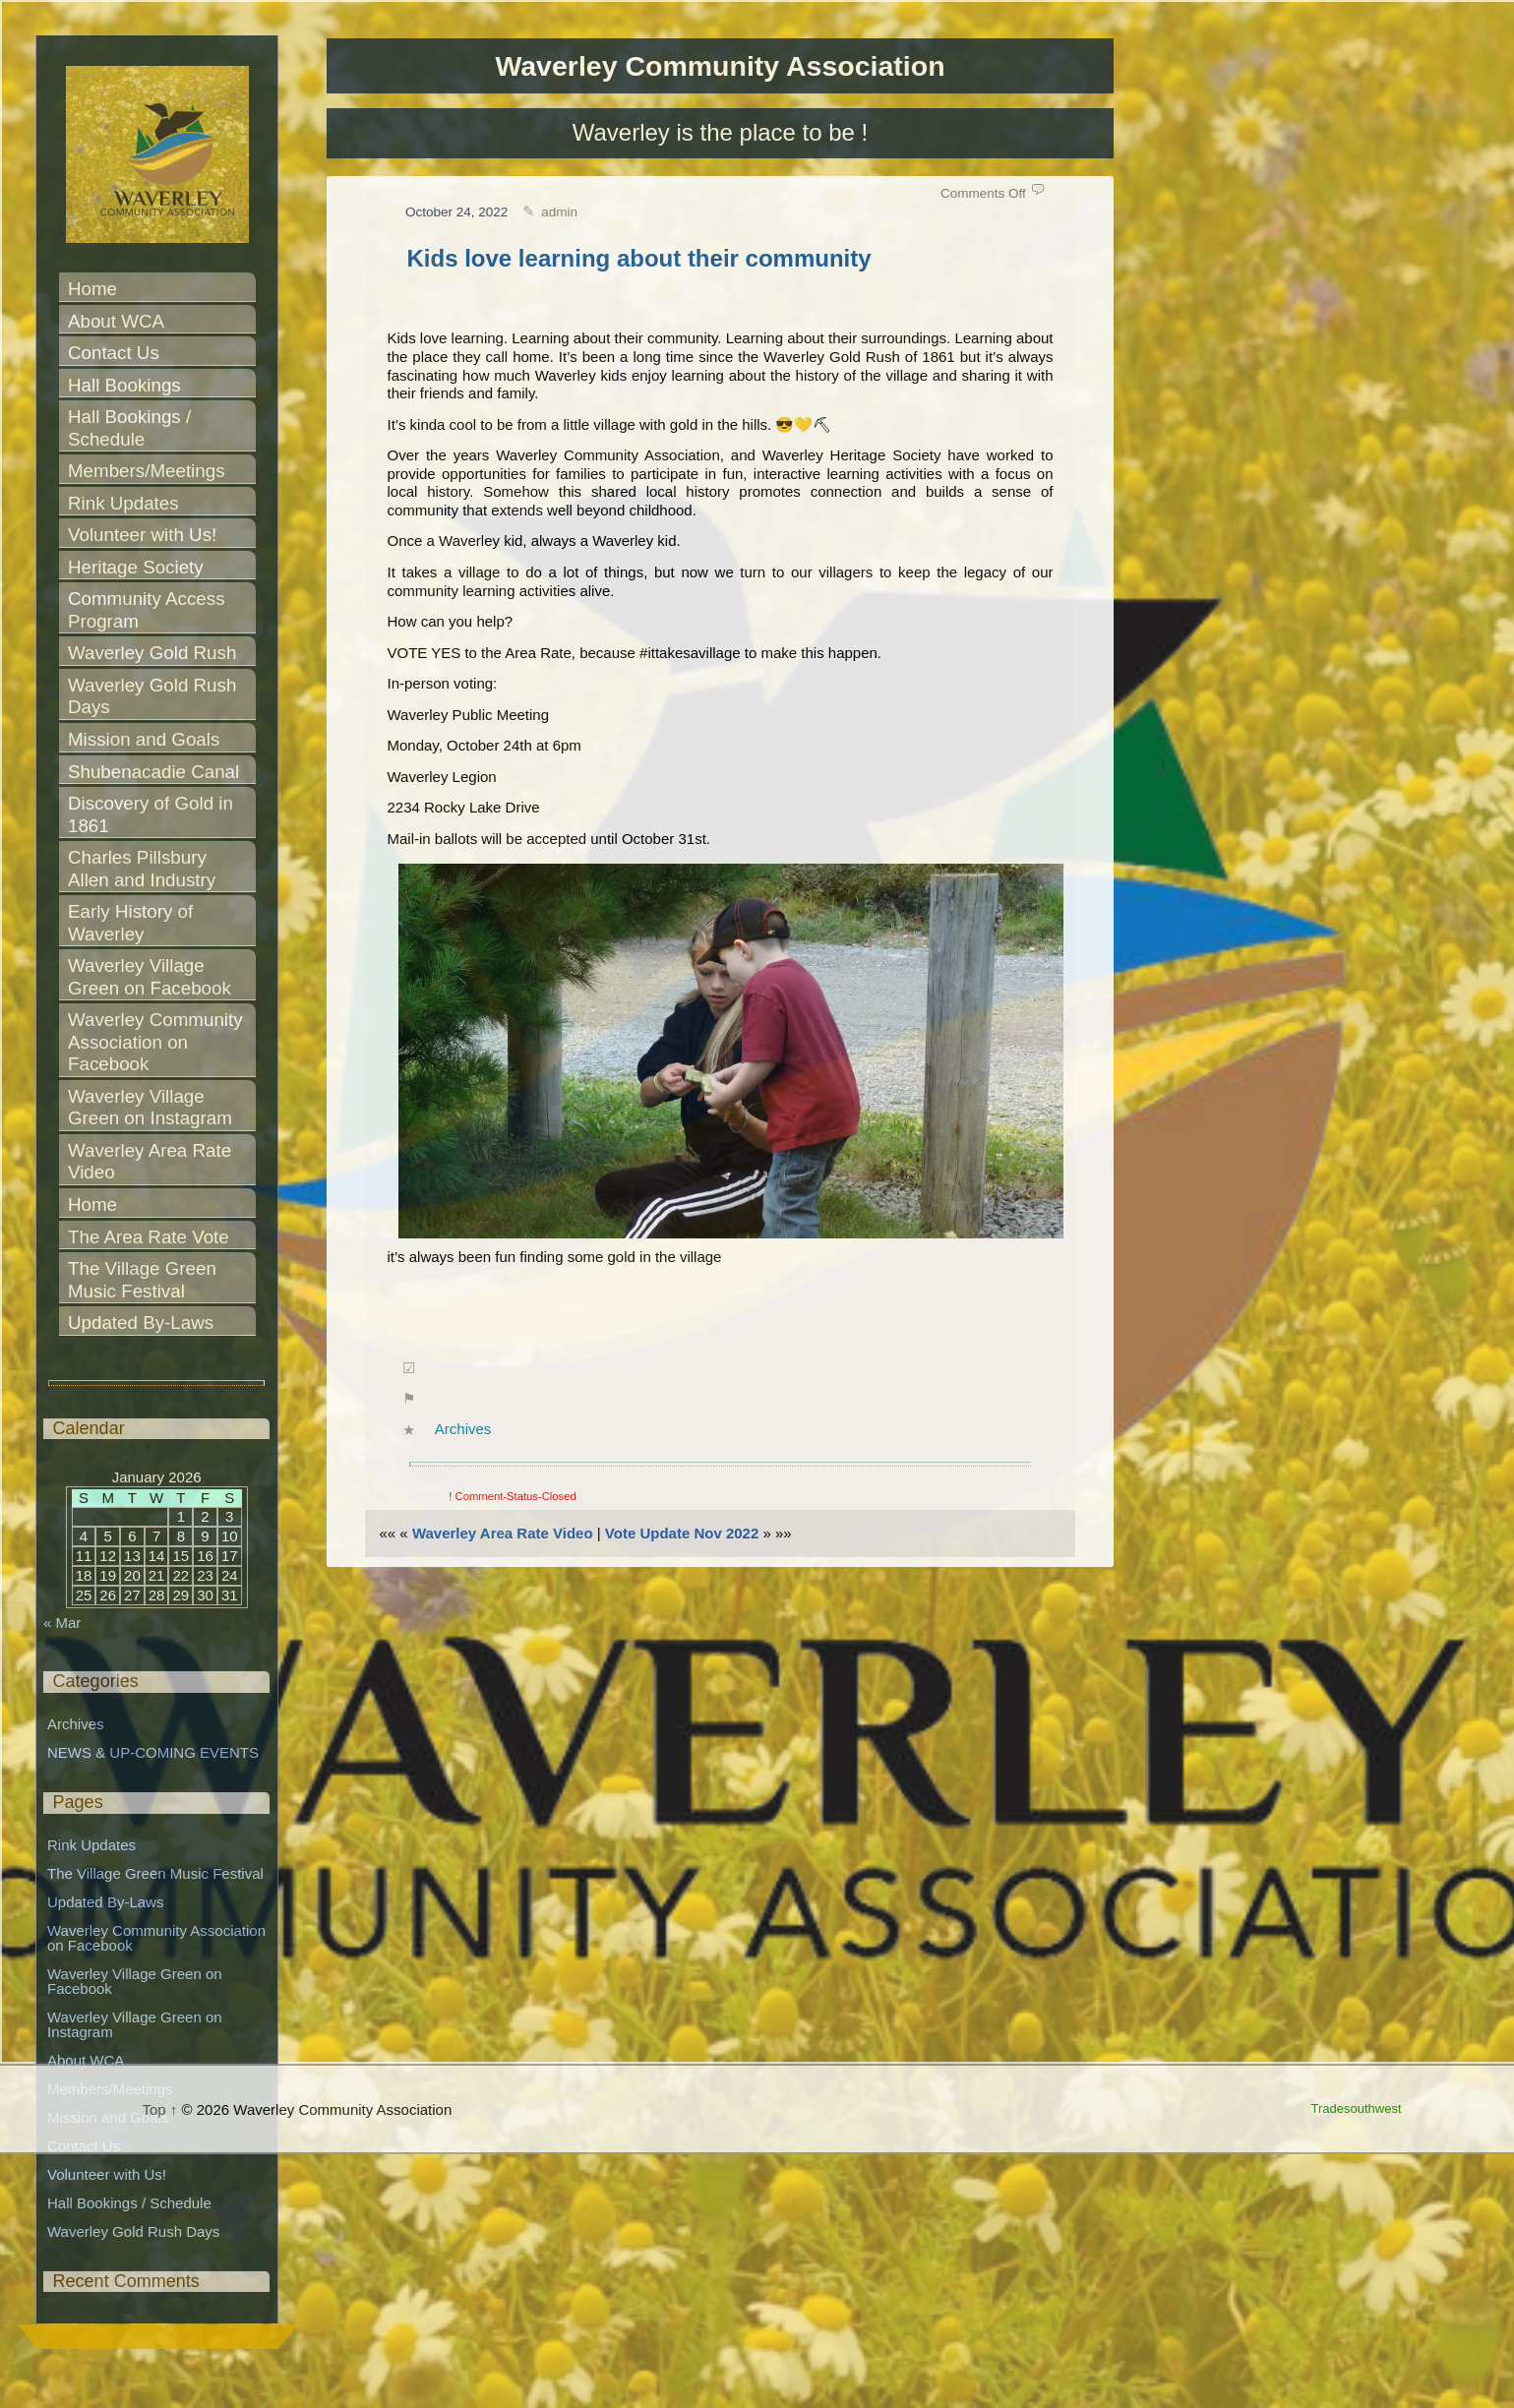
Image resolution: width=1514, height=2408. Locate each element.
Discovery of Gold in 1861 (153, 814)
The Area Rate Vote (148, 1237)
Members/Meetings (146, 470)
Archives (463, 1428)
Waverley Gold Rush (152, 652)
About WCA (116, 321)
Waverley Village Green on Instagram (150, 1107)
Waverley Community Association (719, 66)
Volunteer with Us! (142, 534)
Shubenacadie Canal (153, 771)
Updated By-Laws (140, 1322)
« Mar (62, 1622)
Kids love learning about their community (639, 258)
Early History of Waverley (133, 922)
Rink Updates (123, 503)
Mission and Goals (143, 739)
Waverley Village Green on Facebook (149, 976)
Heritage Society (136, 567)
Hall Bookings (124, 385)
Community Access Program (149, 610)
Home (92, 288)
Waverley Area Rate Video (502, 1533)
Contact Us (113, 352)
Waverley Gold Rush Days (155, 696)
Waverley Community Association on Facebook (157, 1041)
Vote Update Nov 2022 (681, 1533)
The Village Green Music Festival (144, 1279)
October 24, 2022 (456, 212)
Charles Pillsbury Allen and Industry (141, 868)
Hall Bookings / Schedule (132, 428)
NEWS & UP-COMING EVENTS (153, 1752)
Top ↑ (160, 2109)
